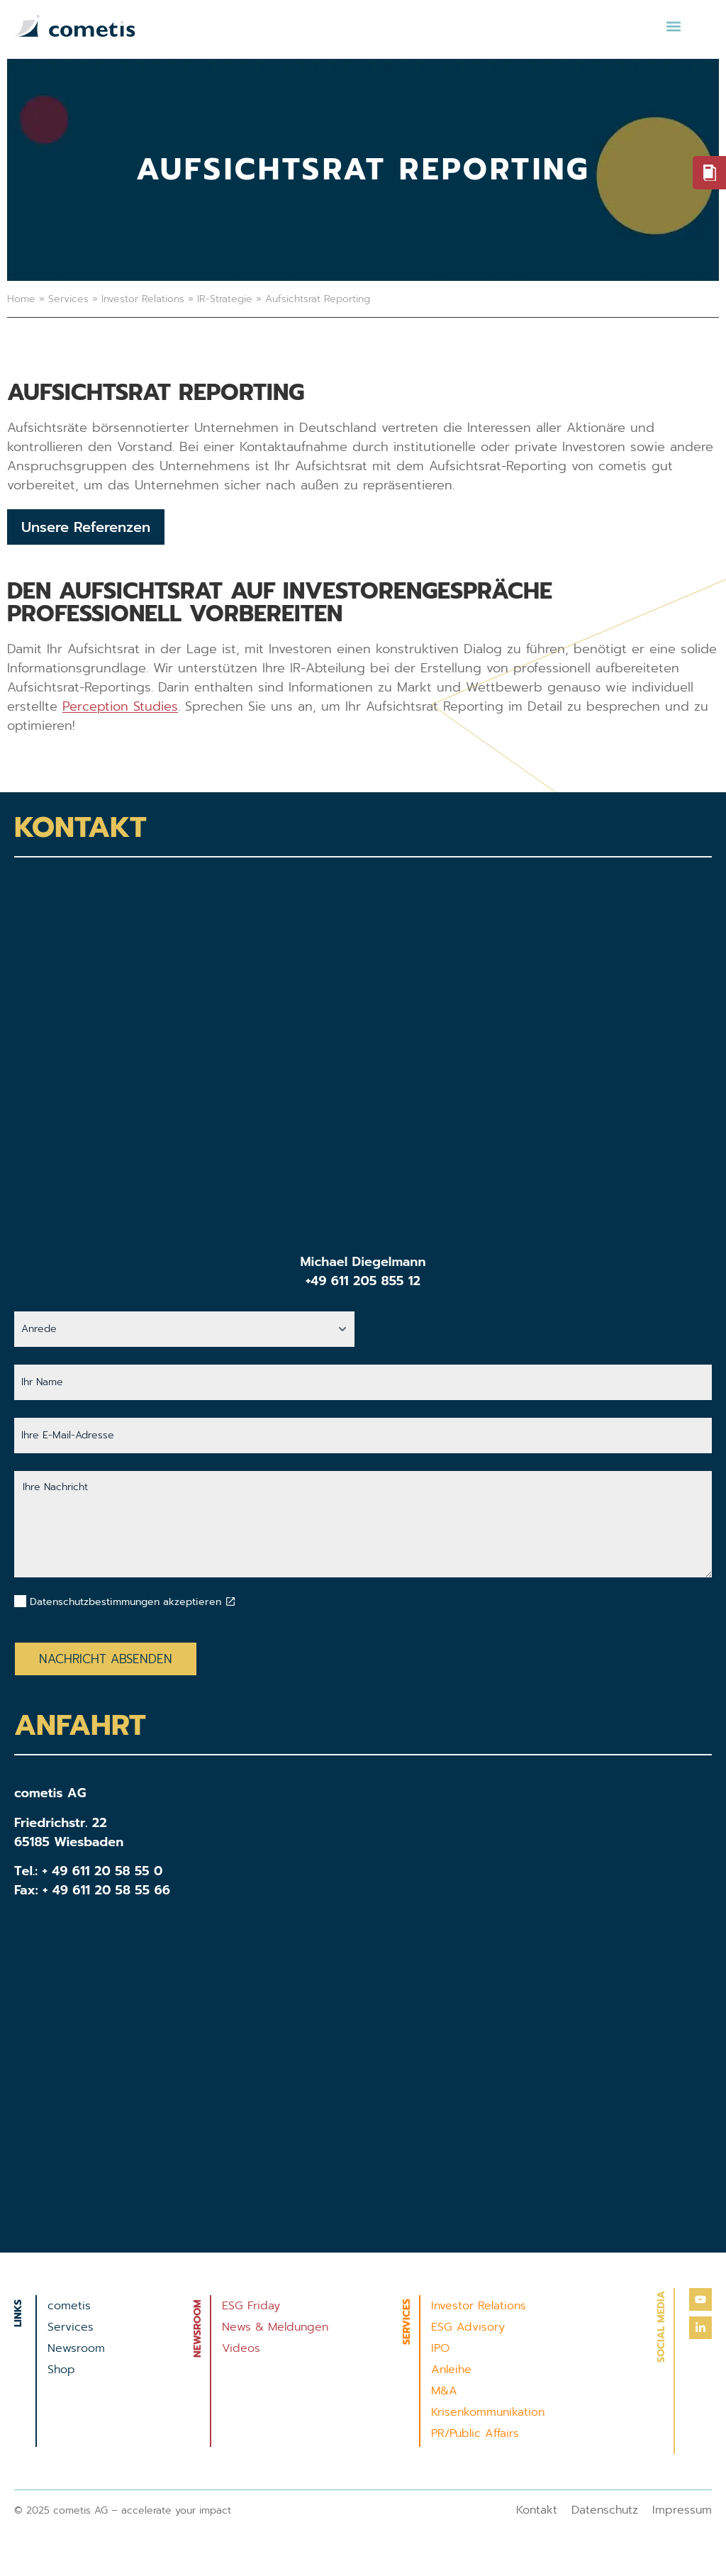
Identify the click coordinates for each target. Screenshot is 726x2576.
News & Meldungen (275, 2327)
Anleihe (451, 2369)
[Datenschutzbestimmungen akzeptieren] (230, 1601)
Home (21, 299)
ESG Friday (251, 2305)
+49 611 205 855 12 (363, 1281)
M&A (444, 2390)
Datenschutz (604, 2510)
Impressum (682, 2510)
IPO (440, 2348)
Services (68, 299)
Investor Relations (142, 299)
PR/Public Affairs (475, 2433)
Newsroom (76, 2348)
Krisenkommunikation (487, 2412)
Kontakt (536, 2510)
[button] (673, 26)
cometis (69, 2305)
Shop (61, 2369)
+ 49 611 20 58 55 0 (103, 1871)
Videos (241, 2348)
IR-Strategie (224, 299)
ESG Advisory (468, 2327)
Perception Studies (120, 706)
